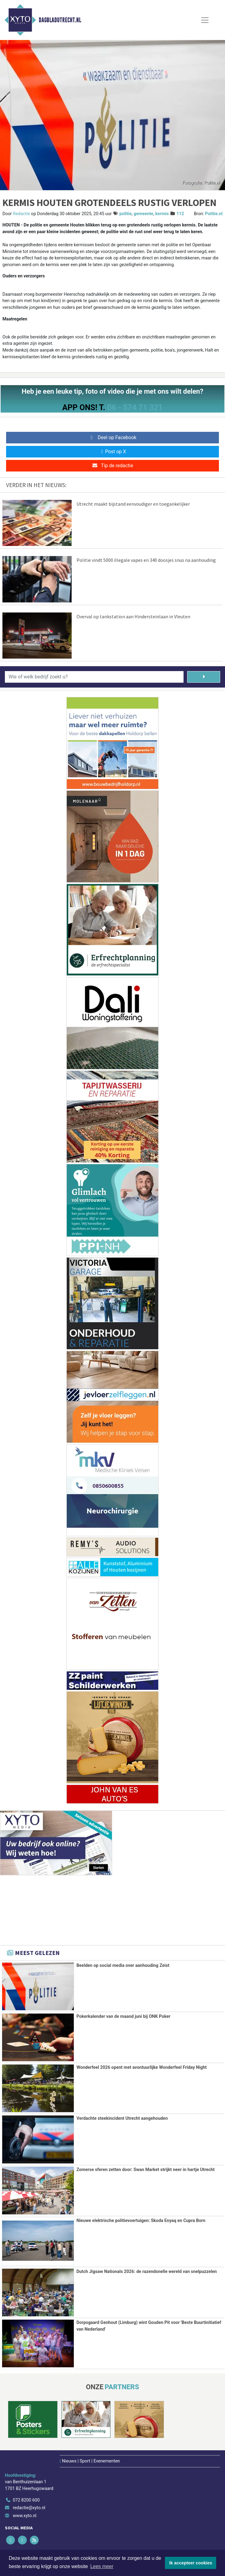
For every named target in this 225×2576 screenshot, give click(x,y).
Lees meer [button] (101, 2566)
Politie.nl (214, 213)
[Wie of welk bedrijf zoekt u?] (94, 677)
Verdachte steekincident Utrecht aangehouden (122, 2118)
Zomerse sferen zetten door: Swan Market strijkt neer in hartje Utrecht (146, 2169)
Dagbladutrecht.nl (60, 20)
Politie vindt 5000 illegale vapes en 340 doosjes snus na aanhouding (146, 560)
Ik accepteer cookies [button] (190, 2562)
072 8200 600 (26, 2499)
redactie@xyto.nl (29, 2506)
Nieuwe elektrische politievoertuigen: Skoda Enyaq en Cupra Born (141, 2220)
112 (180, 213)
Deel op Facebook (113, 437)
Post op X (112, 451)
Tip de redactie (112, 465)
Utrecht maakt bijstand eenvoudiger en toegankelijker (133, 504)
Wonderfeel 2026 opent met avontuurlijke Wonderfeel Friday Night (142, 2067)
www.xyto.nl (24, 2514)
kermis (162, 213)
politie (125, 213)
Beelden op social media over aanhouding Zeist (123, 1965)
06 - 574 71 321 (134, 407)
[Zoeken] (203, 677)
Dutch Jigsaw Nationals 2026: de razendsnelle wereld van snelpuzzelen (147, 2271)
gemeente (143, 213)
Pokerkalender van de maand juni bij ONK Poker (123, 2016)
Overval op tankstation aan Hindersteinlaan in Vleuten (133, 616)
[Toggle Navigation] (204, 20)
